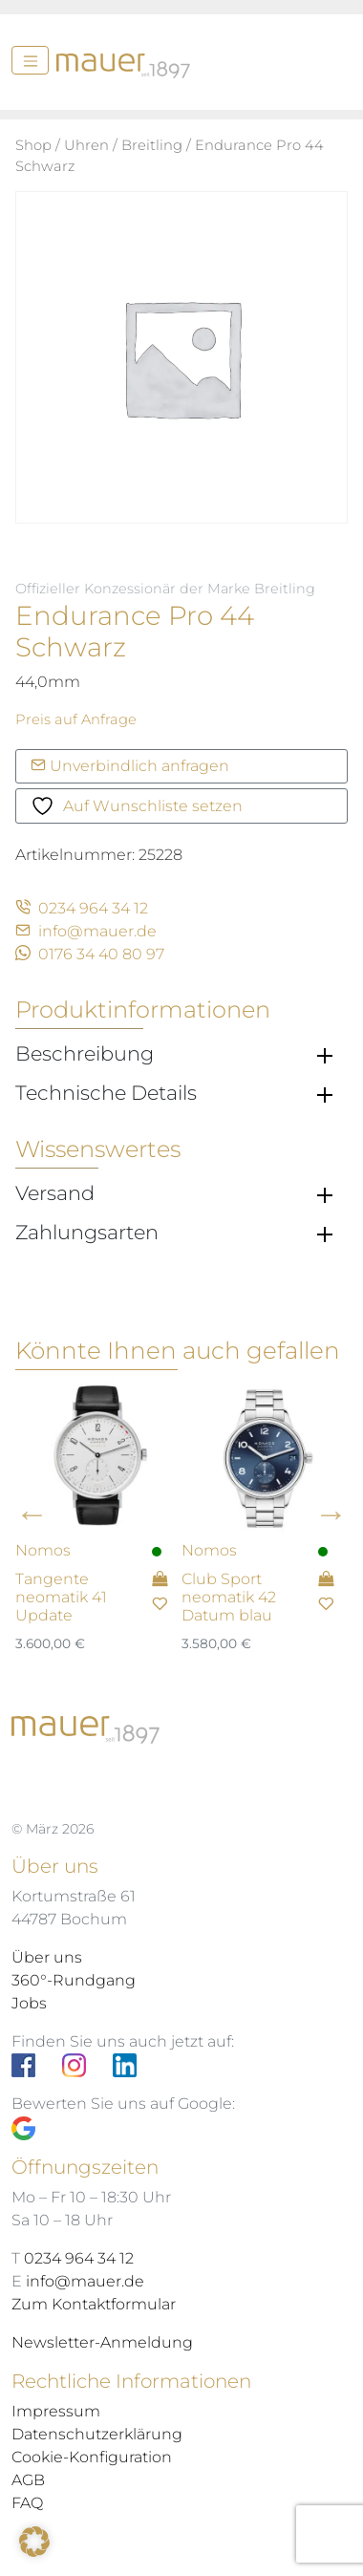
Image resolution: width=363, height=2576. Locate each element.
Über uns (46, 1957)
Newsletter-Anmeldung (102, 2342)
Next (331, 1514)
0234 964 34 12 (81, 908)
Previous (32, 1514)
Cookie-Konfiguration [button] (91, 2457)
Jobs (29, 2003)
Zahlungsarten (87, 1232)
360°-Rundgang (73, 1980)
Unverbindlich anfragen (130, 766)
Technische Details (106, 1093)
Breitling (151, 145)
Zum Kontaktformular (93, 2304)
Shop (33, 145)
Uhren (86, 145)
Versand (55, 1193)
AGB (28, 2480)
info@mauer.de (86, 931)
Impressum (55, 2411)
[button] (34, 2541)
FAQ (27, 2503)
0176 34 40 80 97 (89, 954)
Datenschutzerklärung (96, 2434)
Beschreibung (84, 1053)
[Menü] (30, 60)
